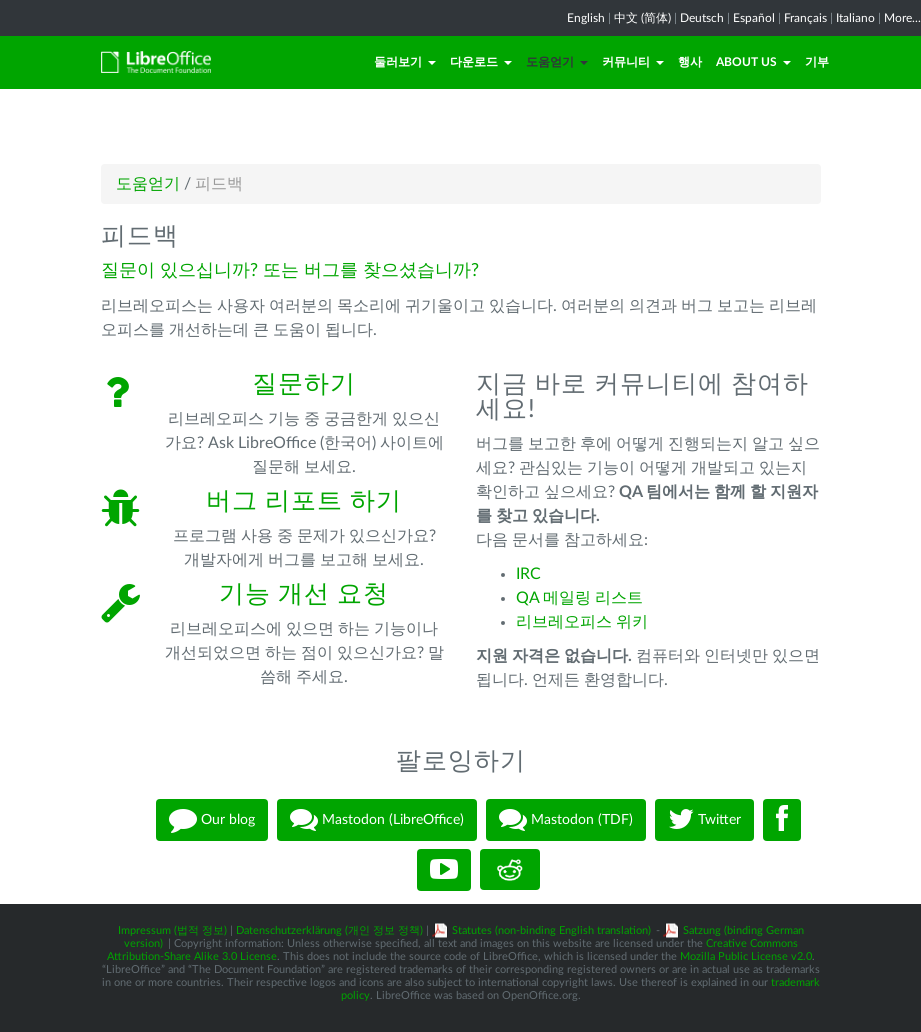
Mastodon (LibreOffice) (377, 820)
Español (754, 18)
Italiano (855, 18)
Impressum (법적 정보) (172, 930)
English (586, 18)
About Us (753, 62)
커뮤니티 (633, 62)
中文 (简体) (642, 18)
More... (902, 18)
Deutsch (702, 18)
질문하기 (304, 384)
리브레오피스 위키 (582, 622)
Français (805, 18)
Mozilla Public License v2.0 (746, 956)
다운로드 (481, 62)
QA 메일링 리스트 (579, 598)
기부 (817, 62)
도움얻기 (557, 62)
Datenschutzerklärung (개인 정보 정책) (329, 930)
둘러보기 (405, 62)
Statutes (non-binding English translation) (551, 930)
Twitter (704, 820)
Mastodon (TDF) (566, 820)
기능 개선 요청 (304, 594)
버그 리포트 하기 (304, 501)
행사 (690, 62)
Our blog (212, 820)
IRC (528, 574)
